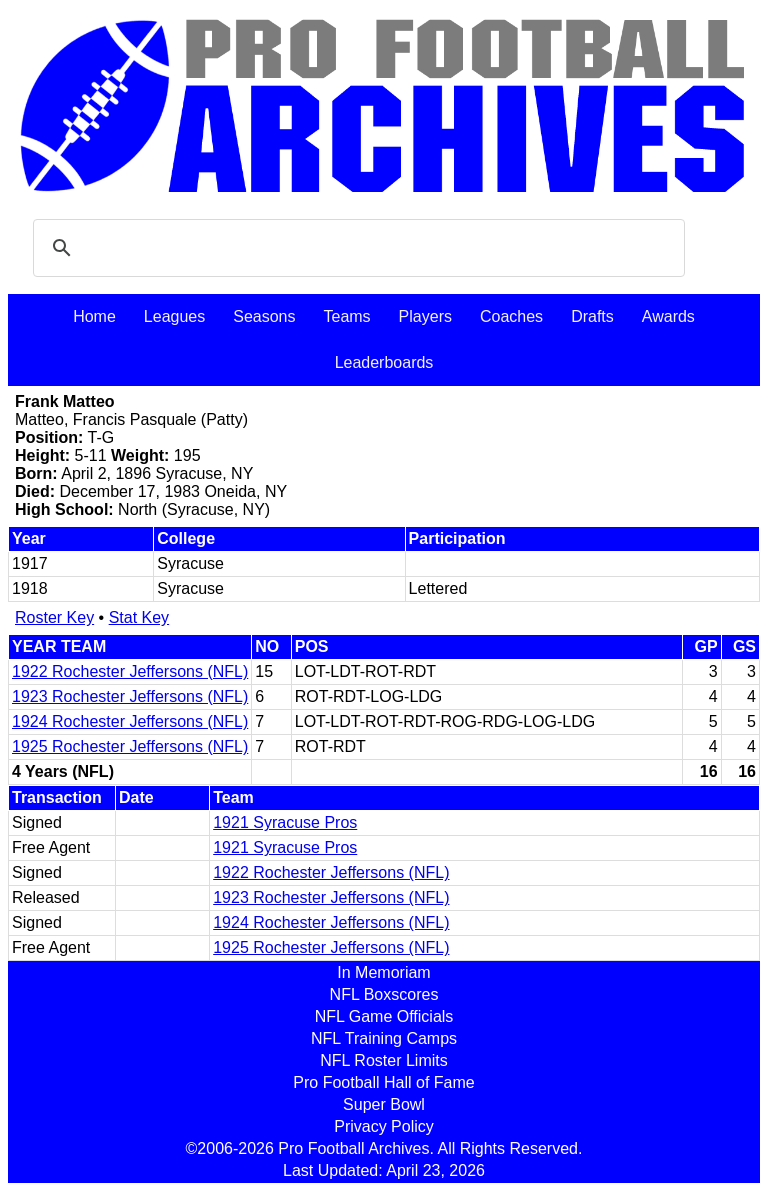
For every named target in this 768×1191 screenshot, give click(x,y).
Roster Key (54, 617)
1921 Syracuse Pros (285, 822)
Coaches (511, 316)
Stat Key (139, 617)
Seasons (264, 316)
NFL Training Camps (384, 1038)
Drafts (592, 316)
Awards (668, 316)
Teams (346, 316)
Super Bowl (384, 1104)
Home (94, 316)
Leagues (174, 316)
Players (425, 316)
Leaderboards (384, 362)
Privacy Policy (384, 1126)
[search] (356, 248)
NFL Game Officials (384, 1016)
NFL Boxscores (384, 994)
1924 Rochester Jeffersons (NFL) (130, 721)
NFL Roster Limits (383, 1060)
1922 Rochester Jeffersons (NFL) (130, 671)
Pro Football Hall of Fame (383, 1082)
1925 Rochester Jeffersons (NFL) (130, 746)
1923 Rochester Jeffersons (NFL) (130, 696)
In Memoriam (383, 972)
